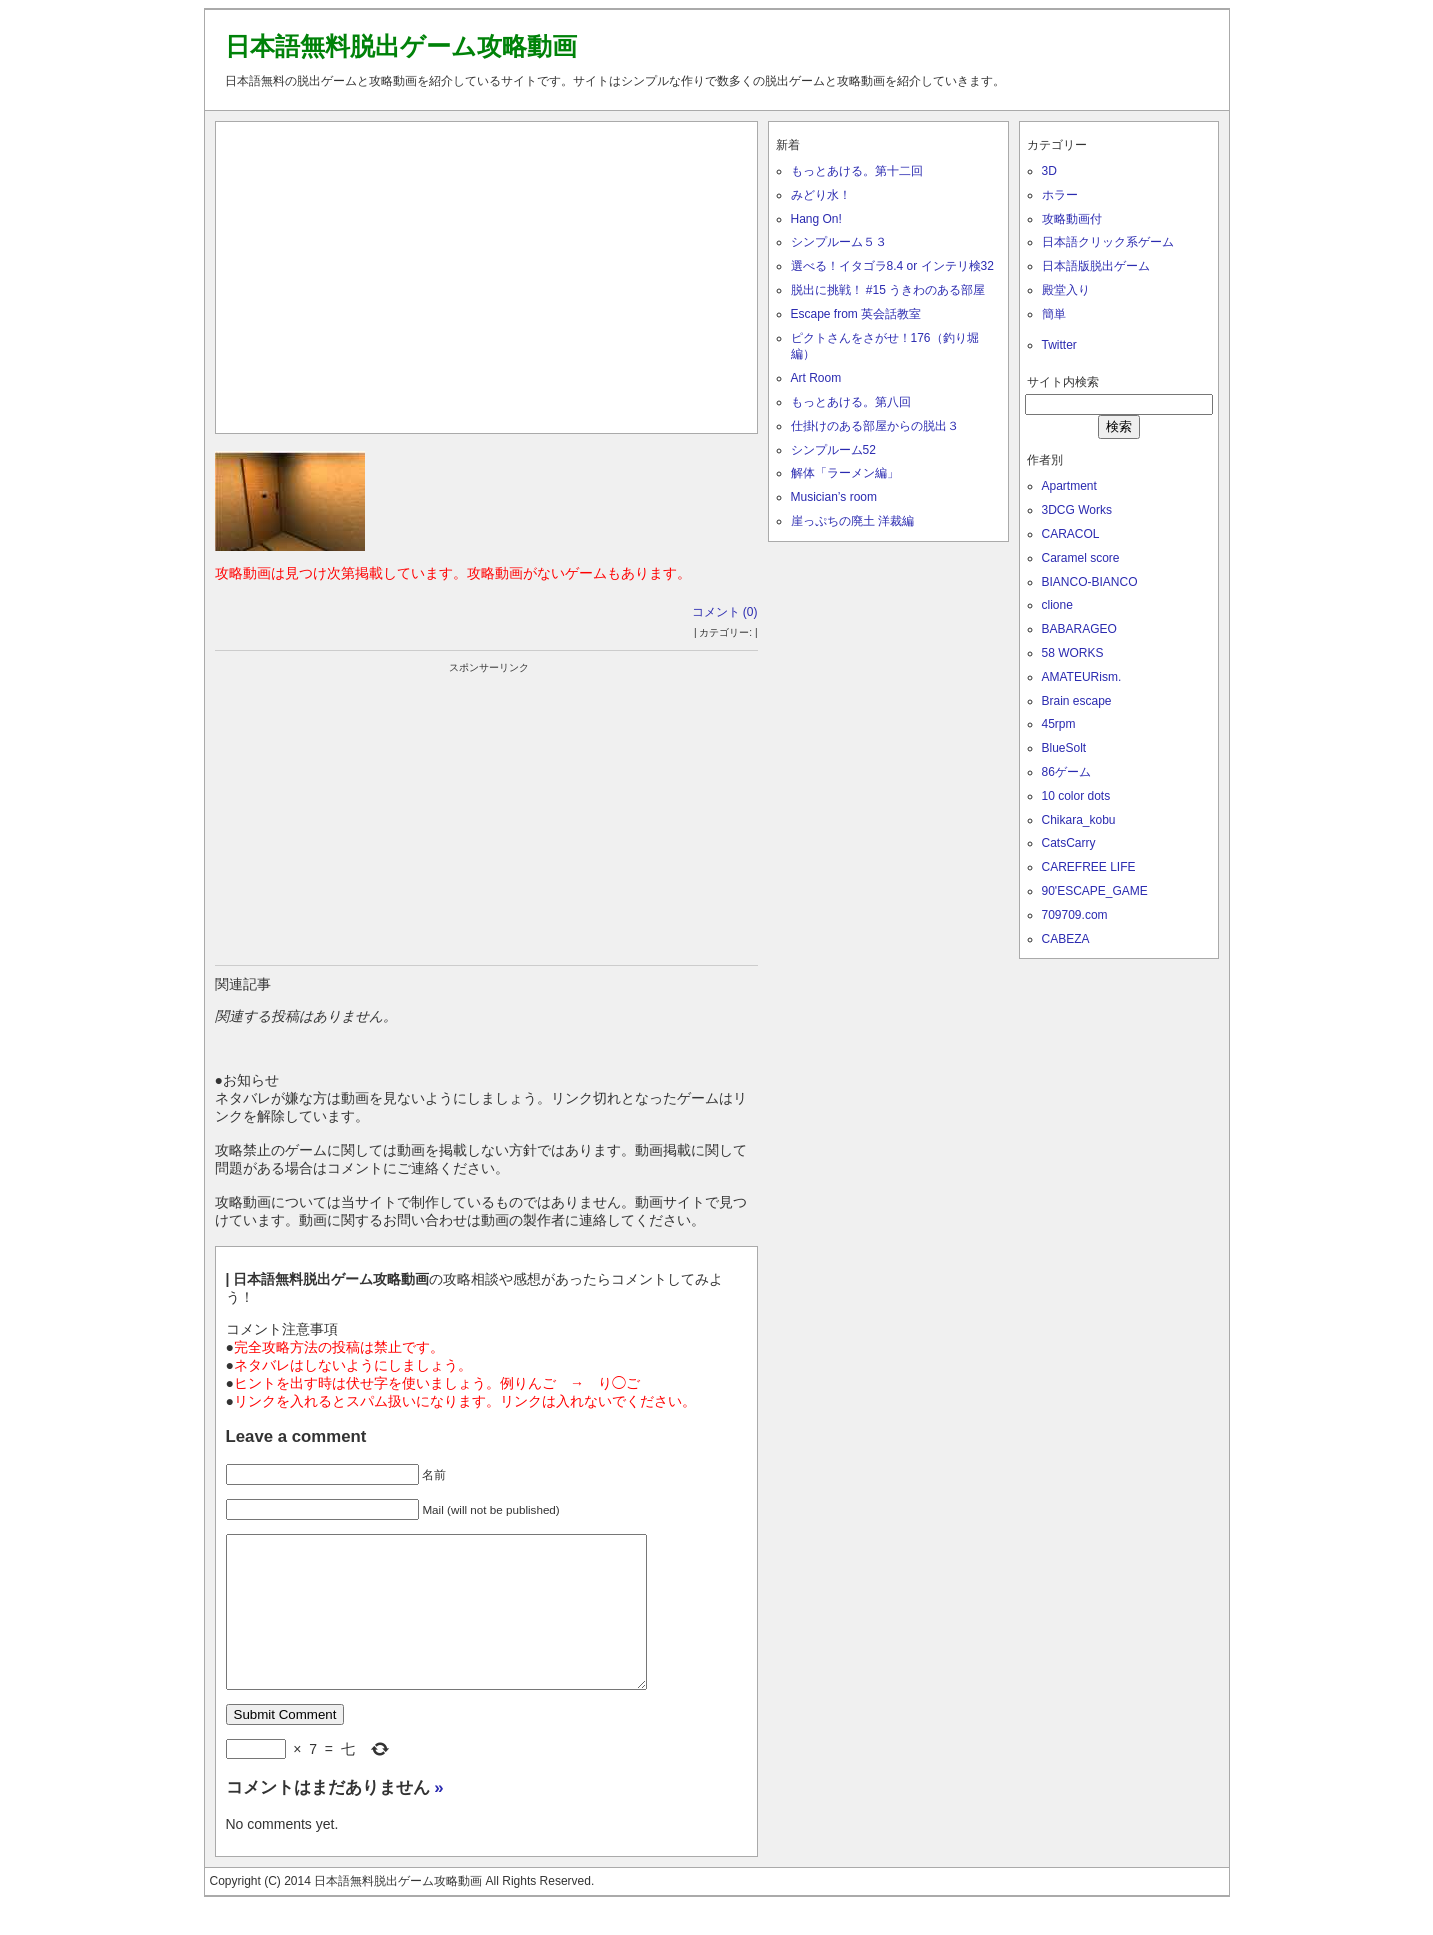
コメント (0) (725, 612)
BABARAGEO (1079, 629)
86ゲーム (1066, 772)
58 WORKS (1073, 653)
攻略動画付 (1072, 219)
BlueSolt (1064, 748)
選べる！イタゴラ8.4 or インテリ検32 (892, 266)
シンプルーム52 (833, 450)
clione (1057, 605)
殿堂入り (1066, 290)
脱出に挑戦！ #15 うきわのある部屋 (888, 290)
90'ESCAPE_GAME (1095, 891)
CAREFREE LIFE (1089, 867)
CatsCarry (1069, 843)
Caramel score (1081, 558)
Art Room (816, 378)
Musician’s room (834, 497)
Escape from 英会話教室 (856, 314)
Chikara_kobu (1079, 820)
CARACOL (1071, 534)
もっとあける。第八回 (851, 402)
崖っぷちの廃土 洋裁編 (852, 521)
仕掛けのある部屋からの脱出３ (875, 426)
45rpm (1059, 724)
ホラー (1060, 195)
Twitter (1059, 345)
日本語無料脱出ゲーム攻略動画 (401, 46)
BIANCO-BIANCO (1090, 582)
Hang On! (816, 219)
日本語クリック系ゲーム (1108, 242)
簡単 (1054, 314)
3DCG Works (1077, 510)
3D (1049, 171)
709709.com (1075, 915)
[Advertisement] (486, 273)
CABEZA (1066, 939)
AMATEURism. (1082, 677)
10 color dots (1076, 796)
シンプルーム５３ (839, 242)
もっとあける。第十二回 (857, 171)
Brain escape (1077, 701)
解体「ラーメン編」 (845, 473)
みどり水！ (821, 195)
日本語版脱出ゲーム (1096, 266)
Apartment (1069, 486)
